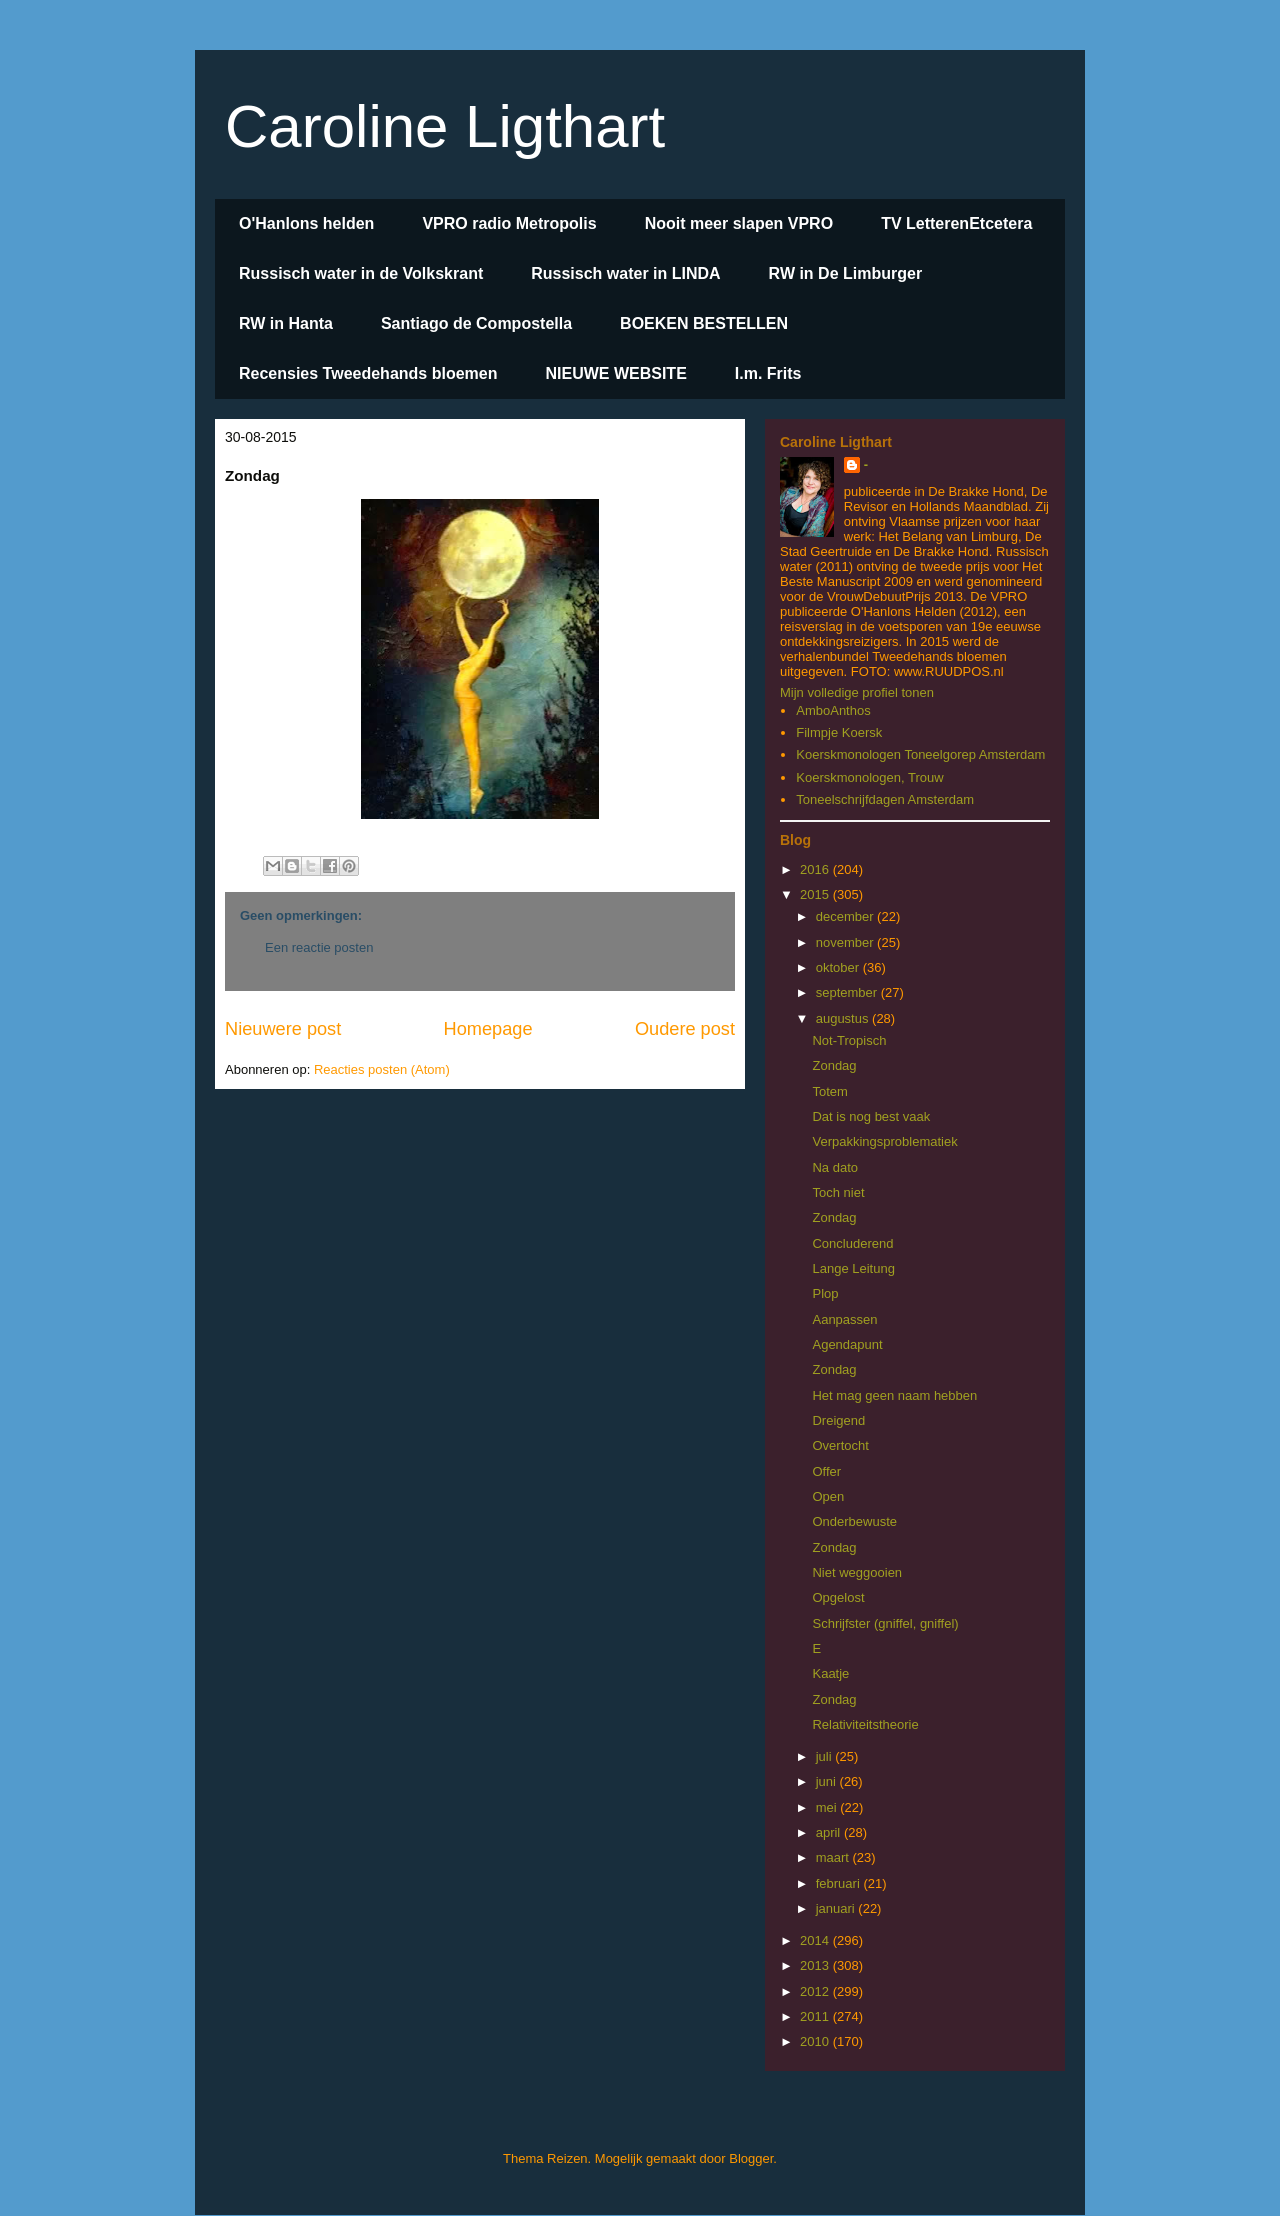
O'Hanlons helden (306, 223)
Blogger (751, 2158)
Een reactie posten (319, 947)
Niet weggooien (857, 1572)
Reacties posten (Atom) (382, 1069)
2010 (816, 2041)
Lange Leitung (853, 1268)
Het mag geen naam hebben (894, 1395)
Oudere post (685, 1029)
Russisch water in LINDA (625, 273)
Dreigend (838, 1420)
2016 (816, 869)
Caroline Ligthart (445, 126)
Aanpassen (844, 1319)
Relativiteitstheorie (865, 1724)
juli (826, 1756)
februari (840, 1883)
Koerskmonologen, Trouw (869, 777)
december (846, 916)
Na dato (835, 1167)
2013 (816, 1965)
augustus (844, 1018)
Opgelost (838, 1597)
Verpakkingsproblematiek (884, 1141)
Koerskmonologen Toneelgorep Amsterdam (920, 754)
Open (828, 1496)
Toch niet (838, 1192)
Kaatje (830, 1673)
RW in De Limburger (846, 273)
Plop (825, 1293)
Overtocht (840, 1445)
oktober (839, 967)
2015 (816, 894)
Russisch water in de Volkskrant (361, 273)
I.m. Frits (768, 373)
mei (828, 1807)
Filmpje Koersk (839, 732)
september (848, 992)
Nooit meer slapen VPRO (739, 223)
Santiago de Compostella (476, 323)
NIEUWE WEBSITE (615, 373)
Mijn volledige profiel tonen (857, 692)
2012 (816, 1991)
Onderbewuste (854, 1521)
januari (837, 1908)
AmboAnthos (833, 710)
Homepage (488, 1029)
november (846, 942)
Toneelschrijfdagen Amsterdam (885, 799)
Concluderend (852, 1243)
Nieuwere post (283, 1029)
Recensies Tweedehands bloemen (368, 373)
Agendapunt (847, 1344)
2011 (816, 2016)
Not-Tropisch (849, 1040)
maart (834, 1857)
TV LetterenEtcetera (956, 223)
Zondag (834, 1065)
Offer (826, 1471)
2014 (816, 1940)
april (830, 1832)
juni (828, 1781)
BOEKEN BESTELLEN (704, 323)
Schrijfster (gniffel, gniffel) (885, 1623)
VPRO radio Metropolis (509, 223)
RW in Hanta (286, 323)
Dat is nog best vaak (871, 1116)
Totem (829, 1091)
